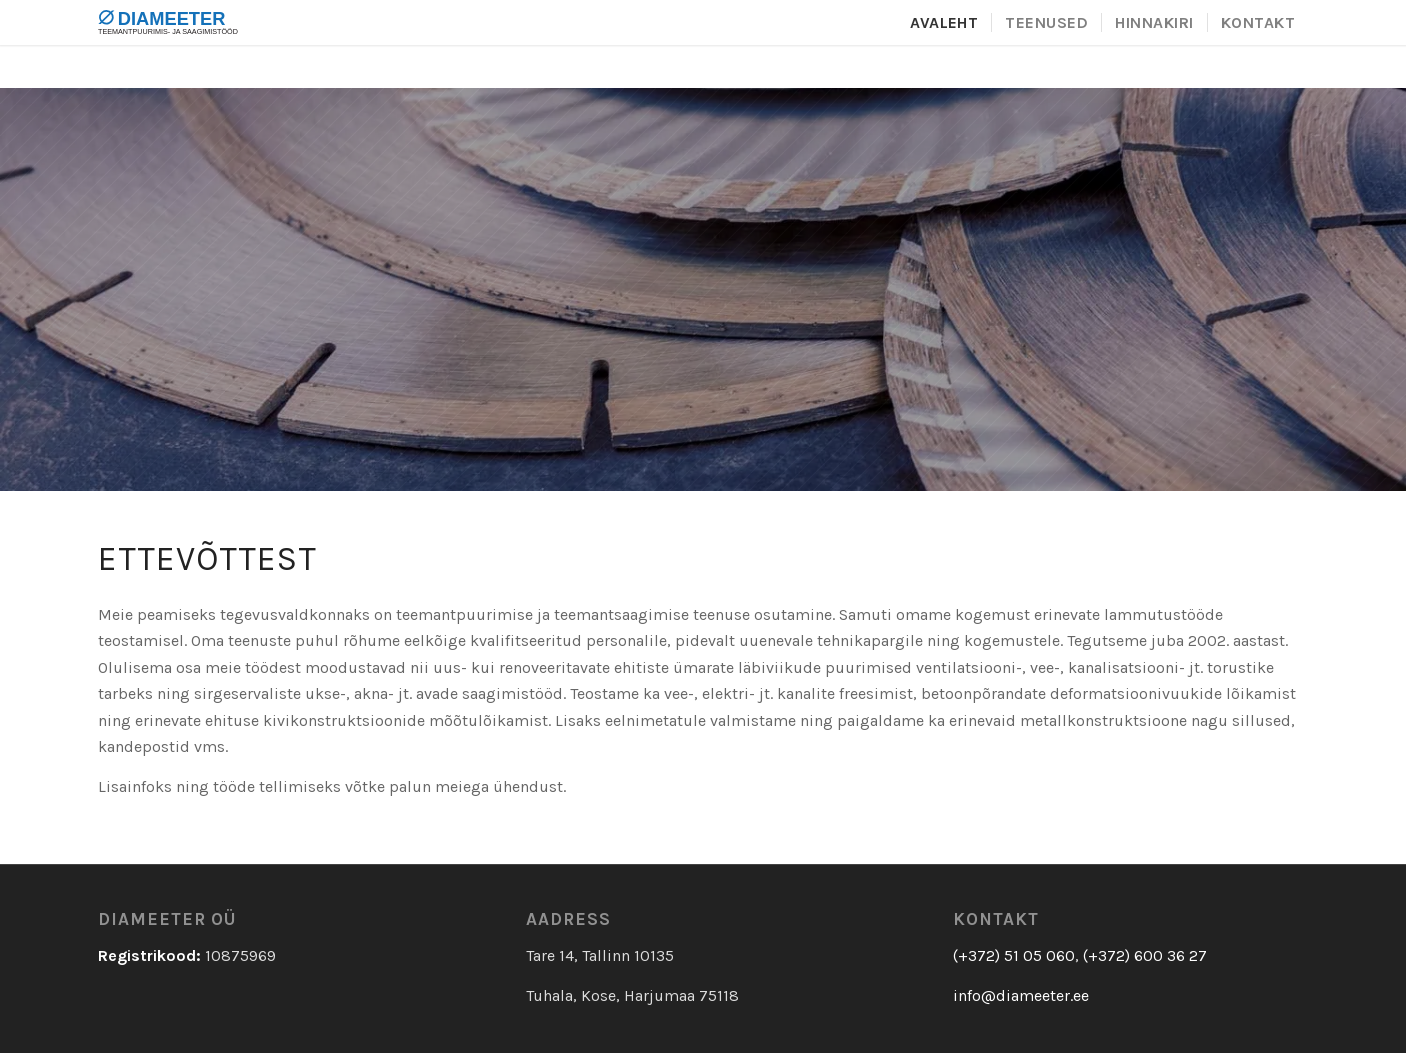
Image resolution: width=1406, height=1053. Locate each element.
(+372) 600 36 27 (1145, 955)
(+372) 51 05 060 (1014, 955)
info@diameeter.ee (1021, 995)
